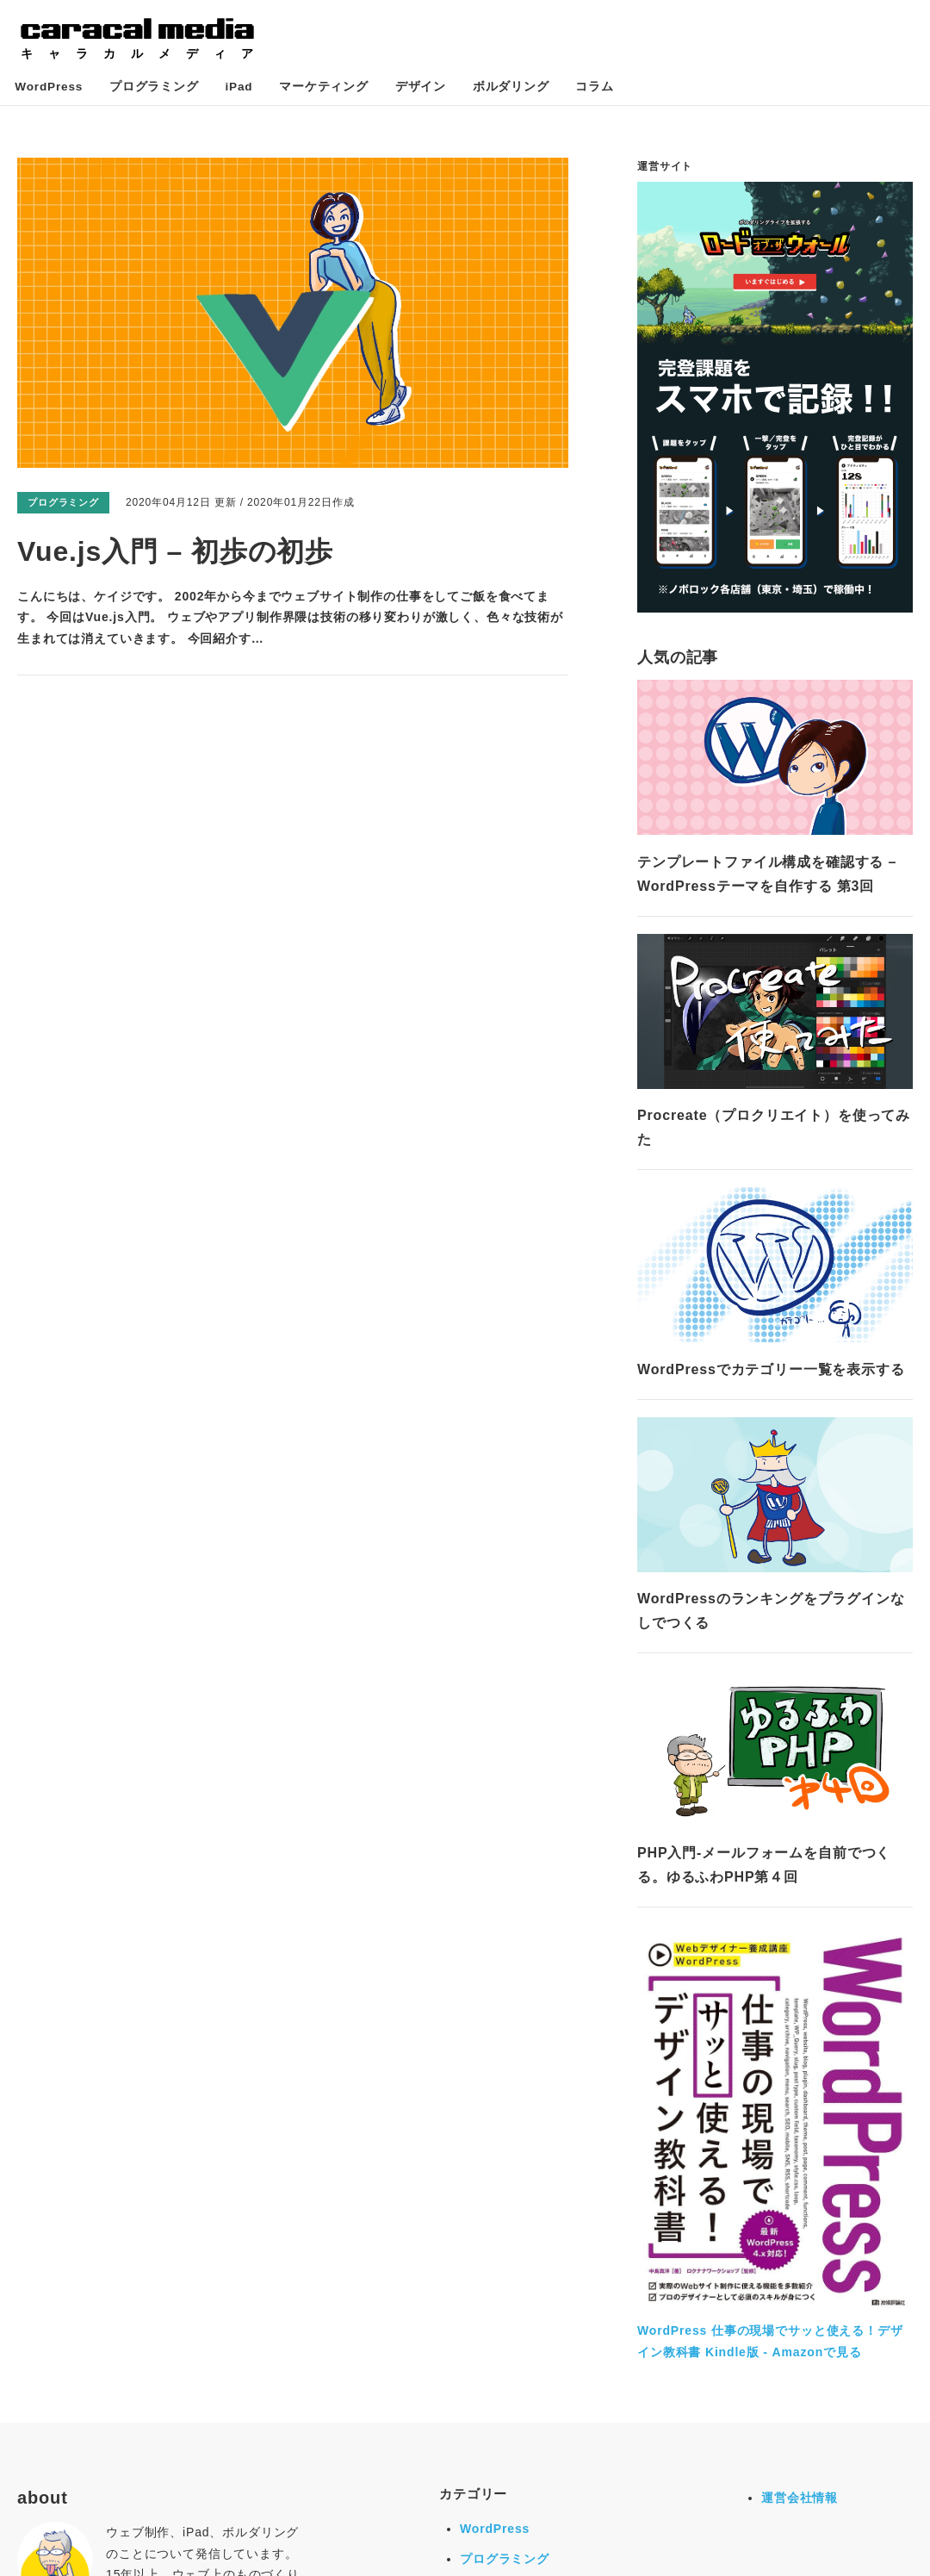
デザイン (402, 89)
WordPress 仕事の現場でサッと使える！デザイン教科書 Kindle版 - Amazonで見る (775, 2336)
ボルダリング (487, 89)
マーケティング (311, 89)
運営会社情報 (799, 2503)
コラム (565, 89)
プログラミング (152, 89)
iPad (232, 89)
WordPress (52, 89)
